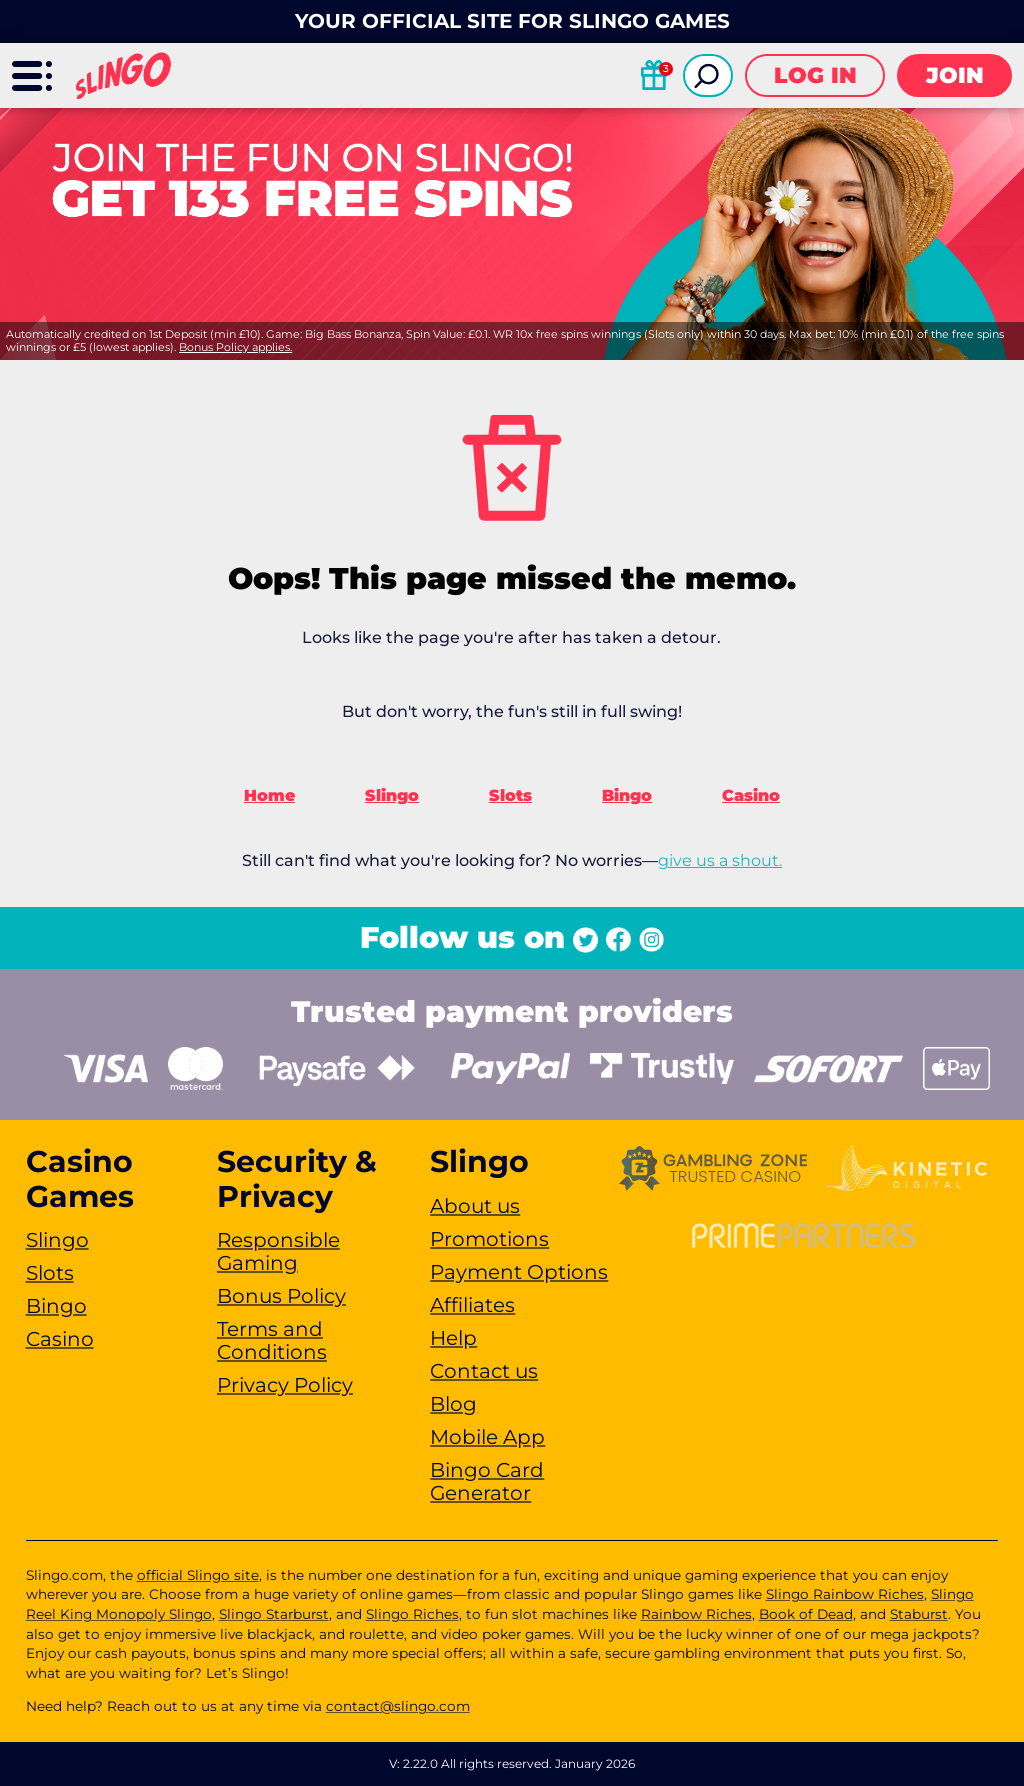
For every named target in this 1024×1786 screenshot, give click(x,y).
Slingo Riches (412, 1614)
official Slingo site (198, 1575)
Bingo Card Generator (487, 1481)
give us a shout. (720, 860)
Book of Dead (806, 1614)
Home (269, 795)
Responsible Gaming (278, 1251)
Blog (453, 1404)
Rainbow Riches (696, 1614)
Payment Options (519, 1272)
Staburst (919, 1614)
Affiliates (472, 1305)
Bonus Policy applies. (235, 347)
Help (453, 1338)
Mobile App (487, 1437)
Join (955, 75)
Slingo (392, 795)
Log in (815, 75)
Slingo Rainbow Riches (845, 1594)
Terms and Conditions (272, 1340)
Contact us (484, 1371)
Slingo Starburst (274, 1614)
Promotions (489, 1239)
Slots (510, 795)
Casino (751, 795)
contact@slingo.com (398, 1706)
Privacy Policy (285, 1385)
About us (475, 1206)
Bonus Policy (281, 1296)
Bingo (627, 795)
